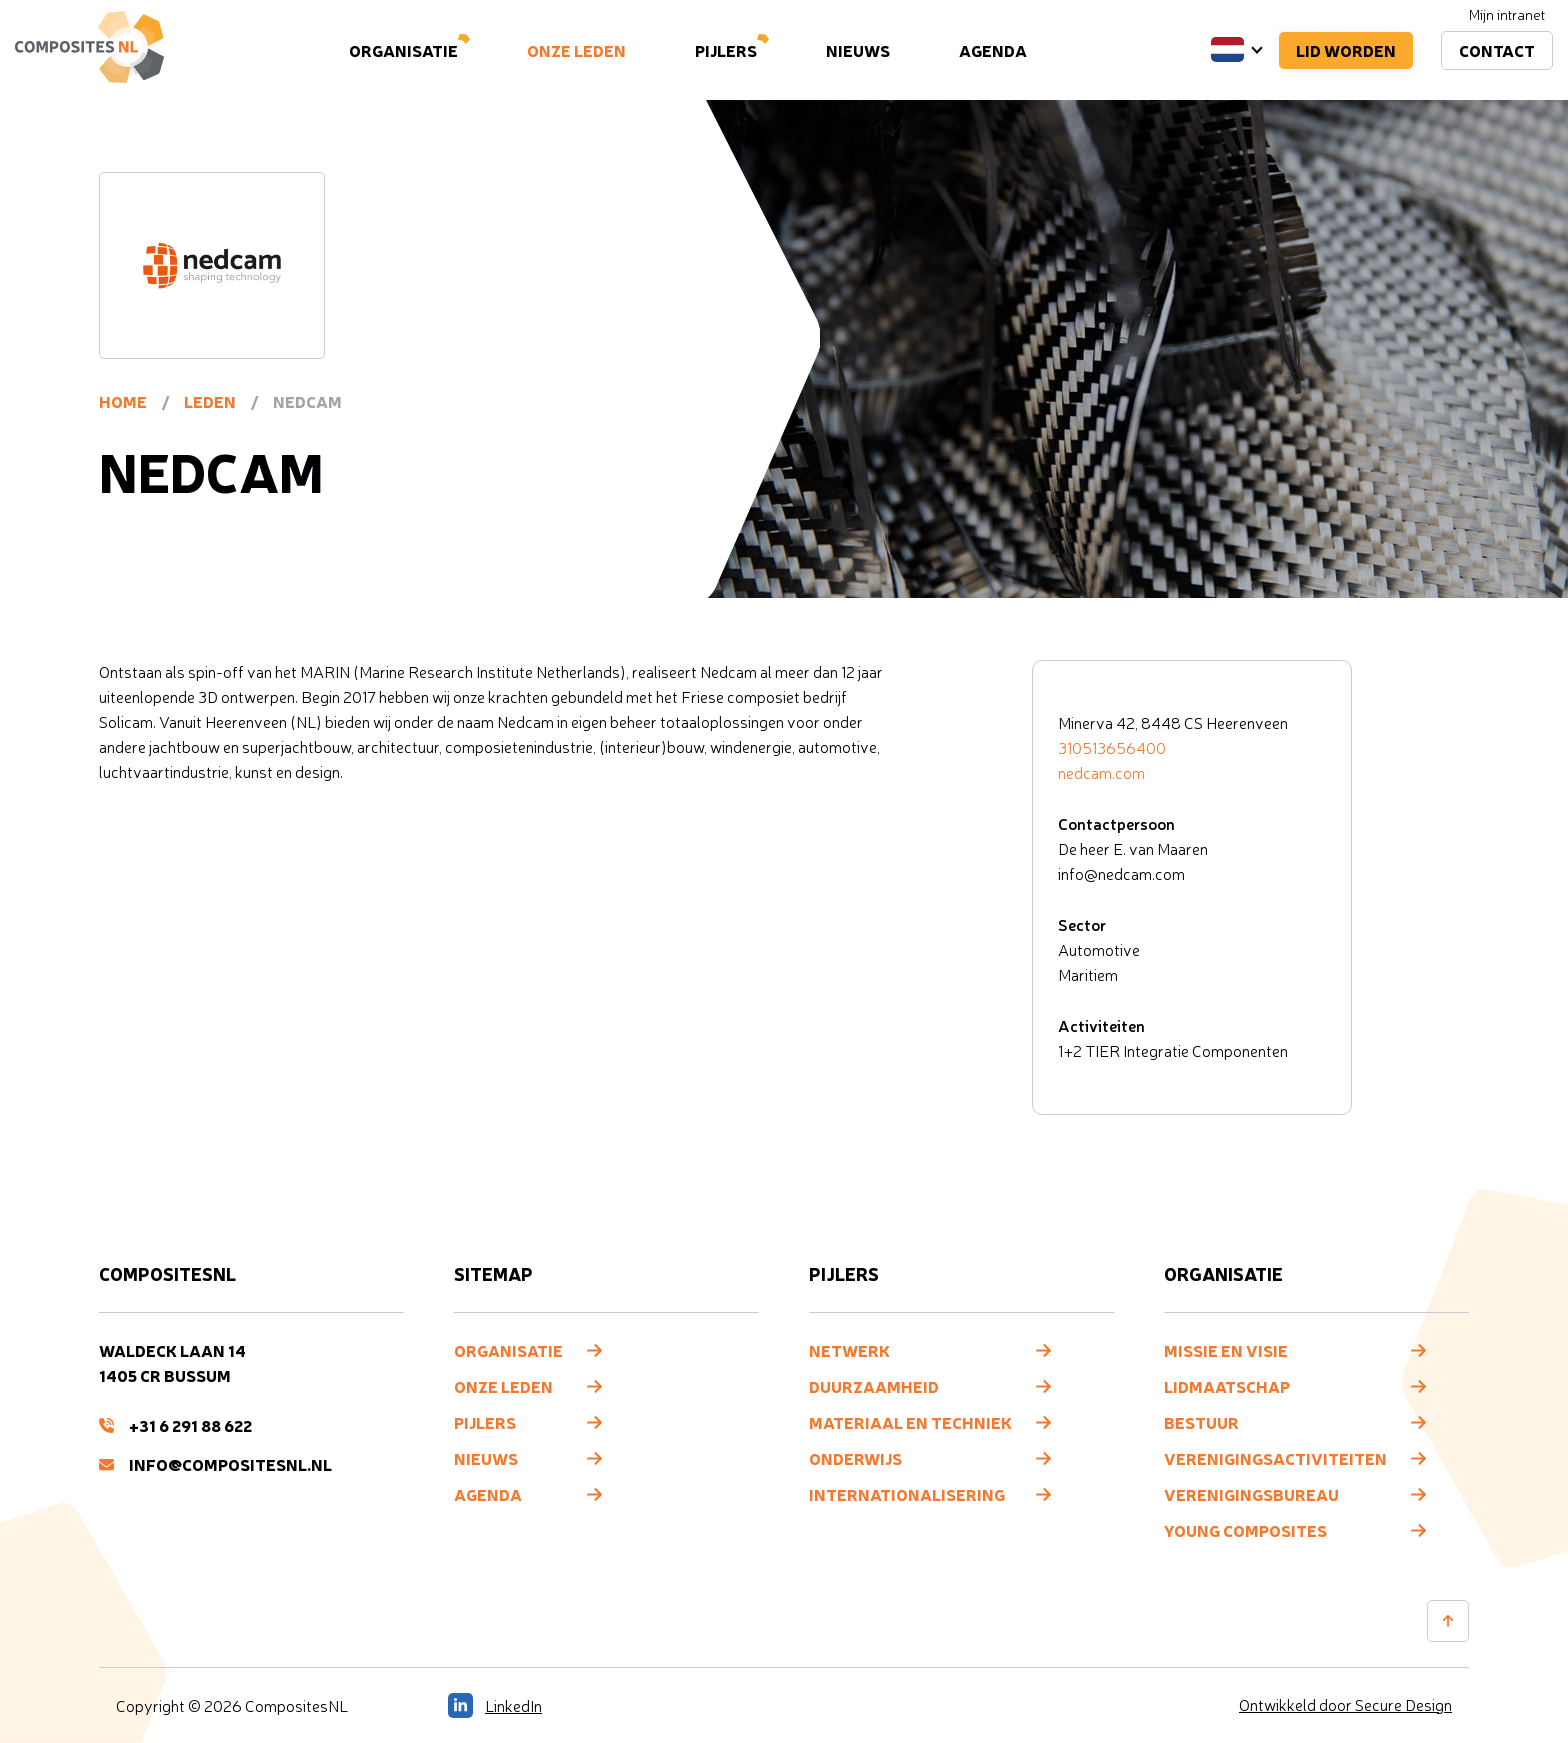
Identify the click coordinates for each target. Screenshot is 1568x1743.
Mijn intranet (1507, 14)
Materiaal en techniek (910, 1422)
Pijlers (726, 50)
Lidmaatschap (1227, 1386)
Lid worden (1346, 50)
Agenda (993, 50)
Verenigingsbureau (1251, 1494)
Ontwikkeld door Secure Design (1345, 1705)
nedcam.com (1101, 773)
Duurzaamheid (874, 1386)
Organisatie (403, 50)
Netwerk (849, 1350)
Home (123, 401)
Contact (1497, 50)
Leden (210, 401)
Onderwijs (855, 1458)
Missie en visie (1226, 1350)
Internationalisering (907, 1494)
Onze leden (576, 50)
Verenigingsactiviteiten (1275, 1458)
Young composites (1245, 1530)
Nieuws (858, 50)
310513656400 (1112, 748)
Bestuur (1201, 1422)
